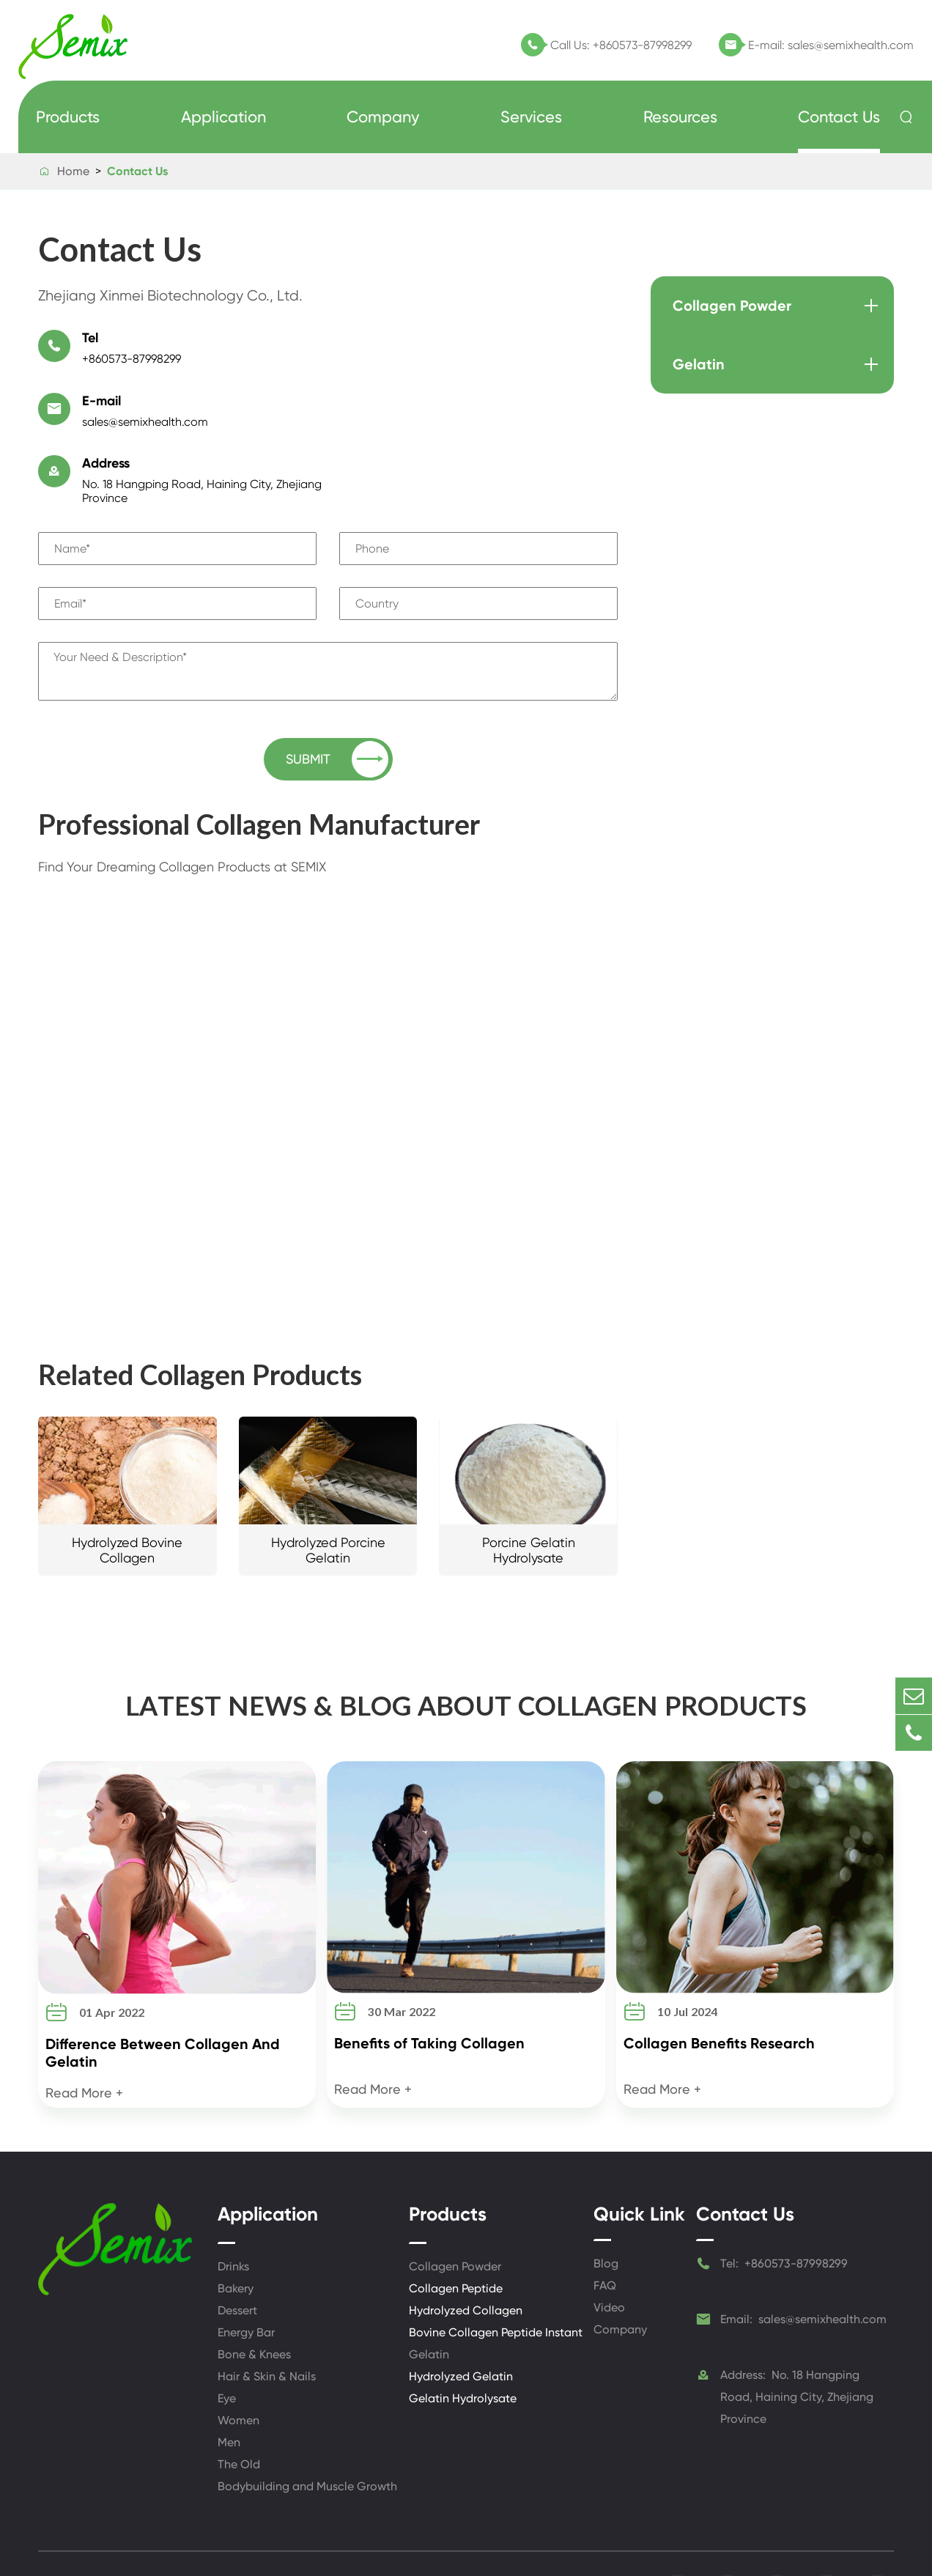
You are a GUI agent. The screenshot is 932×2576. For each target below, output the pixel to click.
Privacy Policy (596, 2536)
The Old (239, 2409)
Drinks (233, 2211)
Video (609, 2252)
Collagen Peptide (456, 2233)
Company (383, 117)
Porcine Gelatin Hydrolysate (528, 1492)
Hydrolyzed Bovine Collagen (127, 1492)
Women (238, 2365)
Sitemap (522, 2536)
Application (223, 117)
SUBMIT (337, 701)
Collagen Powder (732, 305)
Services (531, 117)
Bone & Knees (254, 2299)
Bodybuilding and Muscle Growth (307, 2430)
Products (68, 117)
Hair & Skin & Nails (267, 2321)
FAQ (604, 2230)
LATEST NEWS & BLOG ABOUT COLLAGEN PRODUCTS (466, 1647)
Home (73, 171)
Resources (680, 117)
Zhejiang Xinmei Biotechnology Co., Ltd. (212, 2529)
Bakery (236, 2233)
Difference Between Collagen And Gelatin (162, 1997)
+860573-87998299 (642, 45)
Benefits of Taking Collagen (429, 1987)
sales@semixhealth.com (851, 45)
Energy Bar (246, 2277)
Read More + (84, 2037)
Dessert (237, 2255)
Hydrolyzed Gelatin (461, 2321)
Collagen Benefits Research (719, 1987)
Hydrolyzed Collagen (465, 2255)
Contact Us (839, 117)
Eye (227, 2343)
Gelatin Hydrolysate (463, 2343)
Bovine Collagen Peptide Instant (495, 2277)
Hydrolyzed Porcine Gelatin (328, 1492)
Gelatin (699, 364)
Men (229, 2387)
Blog (605, 2208)
